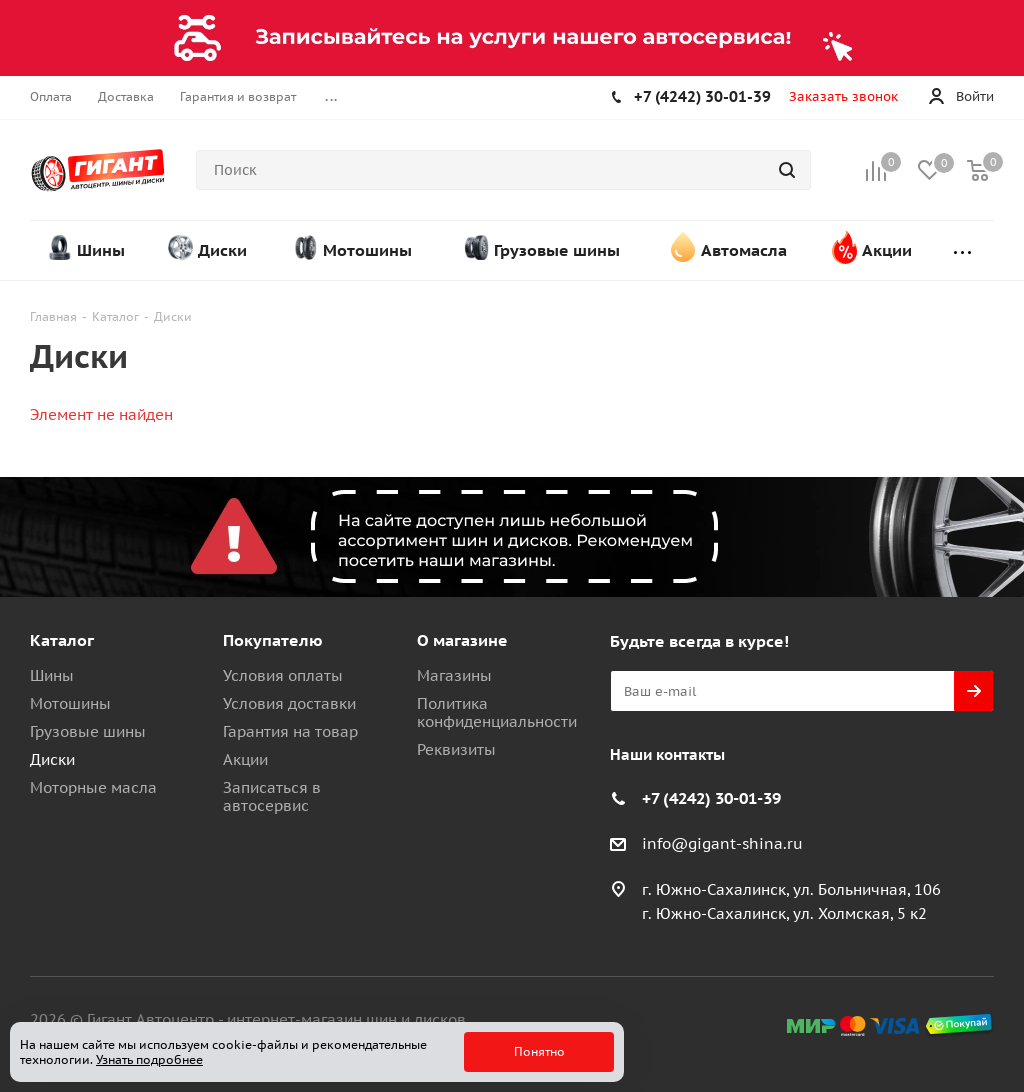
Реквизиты (456, 749)
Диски (52, 759)
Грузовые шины (88, 731)
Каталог (62, 640)
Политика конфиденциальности (497, 712)
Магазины (454, 675)
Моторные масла (93, 787)
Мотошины (70, 703)
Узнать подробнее (149, 1059)
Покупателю (273, 640)
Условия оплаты (283, 675)
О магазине (462, 640)
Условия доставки (289, 703)
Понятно (539, 1051)
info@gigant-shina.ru (722, 843)
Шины (52, 675)
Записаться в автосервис (272, 796)
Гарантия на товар (290, 731)
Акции (245, 759)
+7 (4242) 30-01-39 (702, 96)
